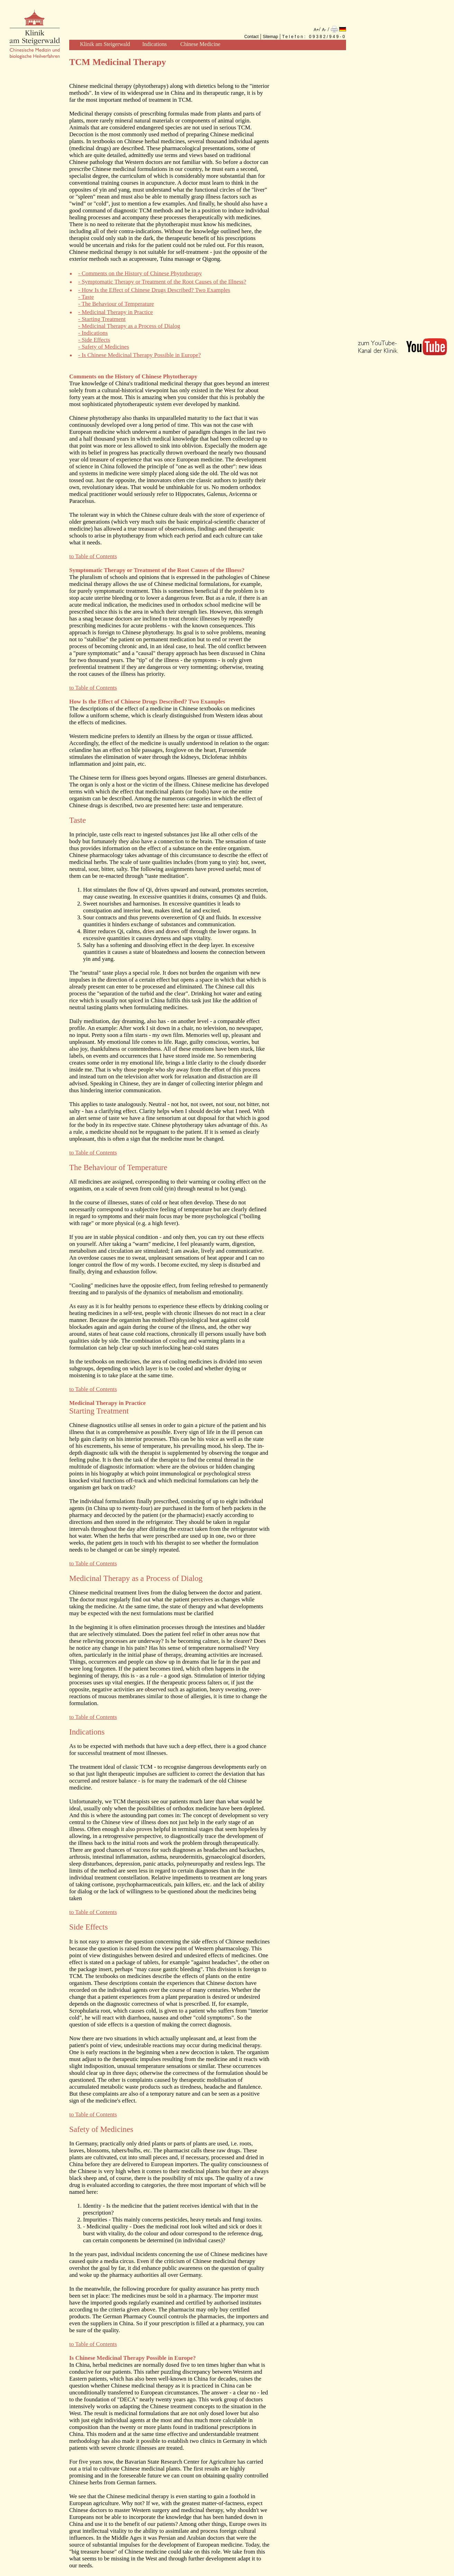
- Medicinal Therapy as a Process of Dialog (129, 326)
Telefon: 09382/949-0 (314, 36)
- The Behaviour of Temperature (116, 304)
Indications (154, 44)
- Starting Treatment (102, 319)
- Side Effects (94, 340)
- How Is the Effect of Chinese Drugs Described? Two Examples (154, 290)
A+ (316, 29)
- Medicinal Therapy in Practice (115, 312)
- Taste (86, 297)
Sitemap (270, 36)
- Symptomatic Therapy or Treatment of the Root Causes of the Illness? (162, 281)
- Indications (93, 333)
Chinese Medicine (200, 44)
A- (324, 29)
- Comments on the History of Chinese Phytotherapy (140, 273)
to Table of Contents (93, 556)
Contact (251, 36)
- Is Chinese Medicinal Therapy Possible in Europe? (139, 355)
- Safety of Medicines (103, 346)
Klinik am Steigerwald (105, 44)
